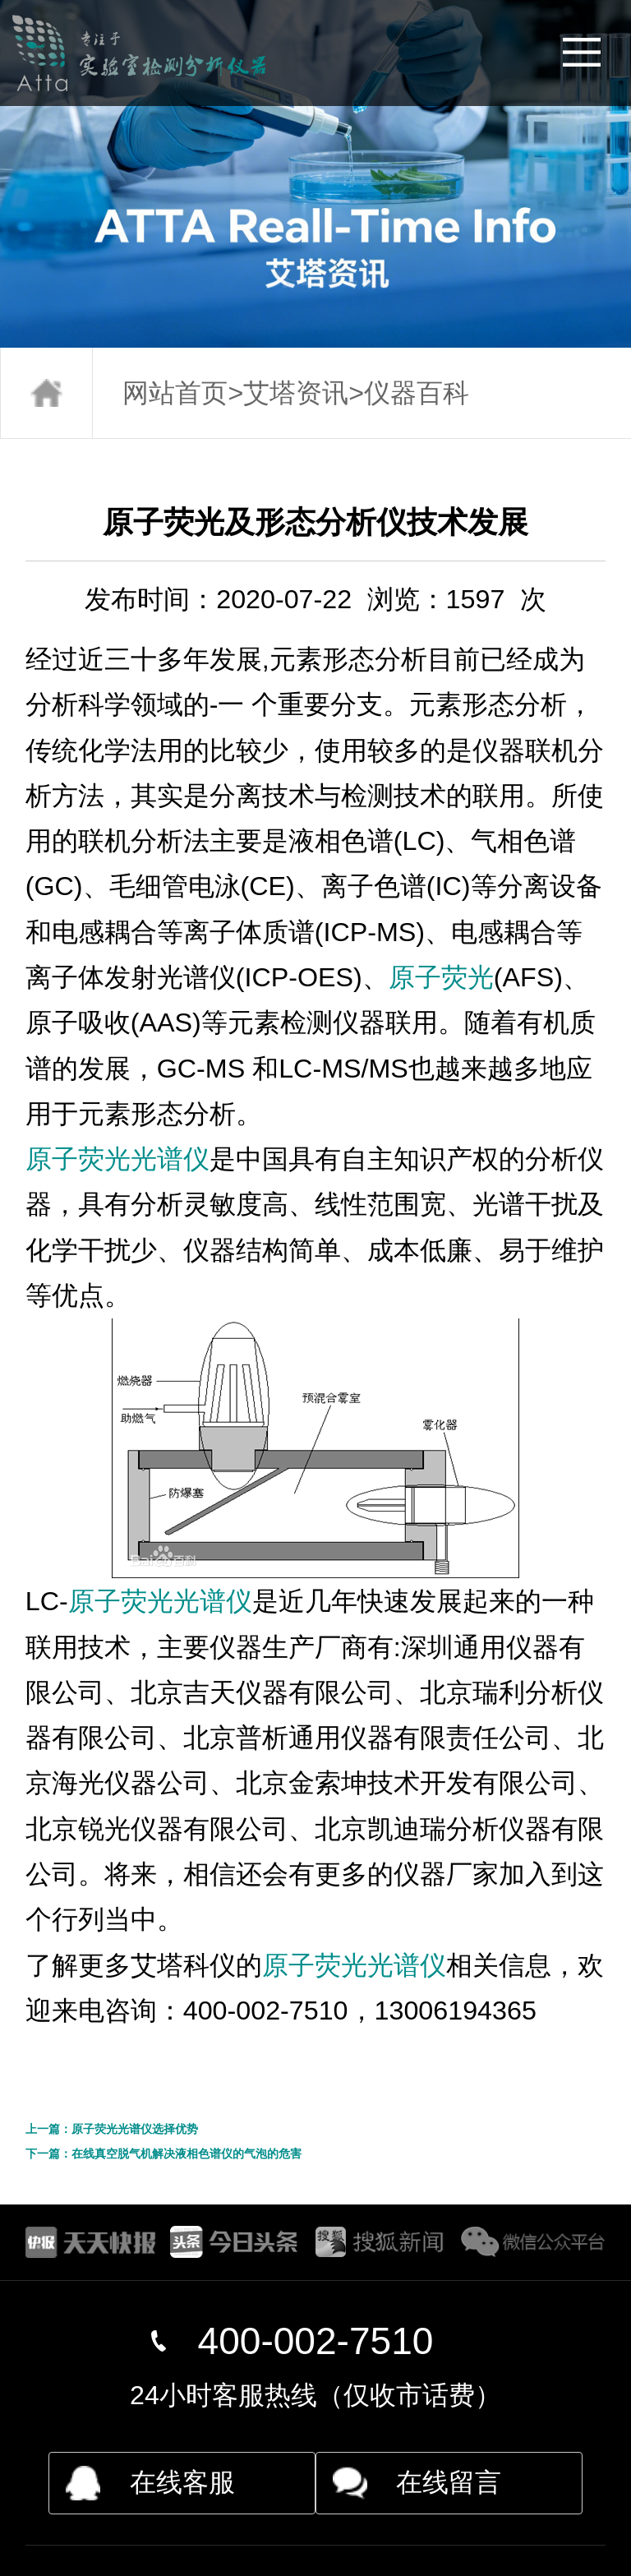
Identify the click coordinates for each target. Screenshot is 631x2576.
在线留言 (448, 2482)
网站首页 (175, 393)
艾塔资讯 (295, 393)
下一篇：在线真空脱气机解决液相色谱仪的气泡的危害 (163, 2153)
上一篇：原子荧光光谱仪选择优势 (111, 2128)
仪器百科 (416, 393)
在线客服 (182, 2482)
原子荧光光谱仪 (117, 1159)
